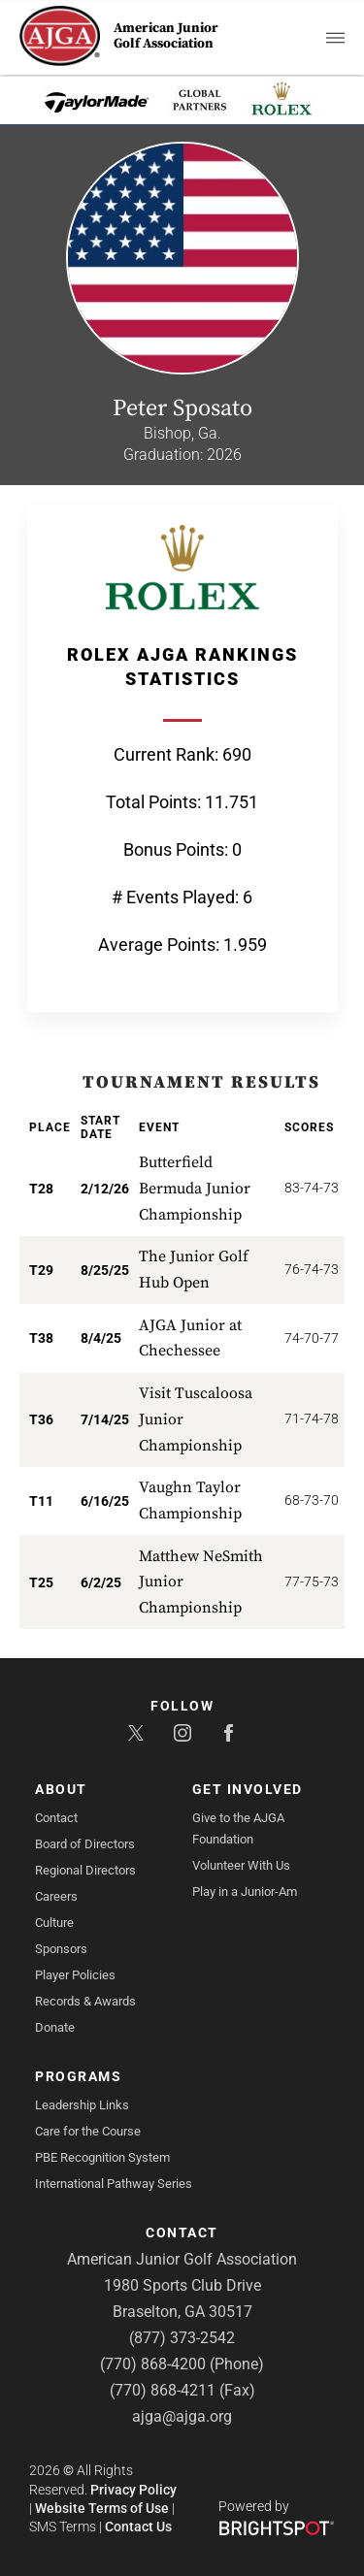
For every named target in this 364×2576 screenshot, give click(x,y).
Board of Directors (85, 1844)
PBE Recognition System (102, 2157)
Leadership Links (82, 2105)
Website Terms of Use (102, 2508)
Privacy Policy (133, 2489)
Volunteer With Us (241, 1865)
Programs (78, 2076)
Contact (56, 1817)
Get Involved (247, 1789)
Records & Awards (85, 2001)
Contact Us (138, 2526)
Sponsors (61, 1948)
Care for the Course (88, 2131)
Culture (54, 1922)
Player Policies (75, 1975)
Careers (56, 1896)
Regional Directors (85, 1870)
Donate (55, 2027)
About (61, 1789)
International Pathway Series (113, 2183)
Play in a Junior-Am (244, 1891)
